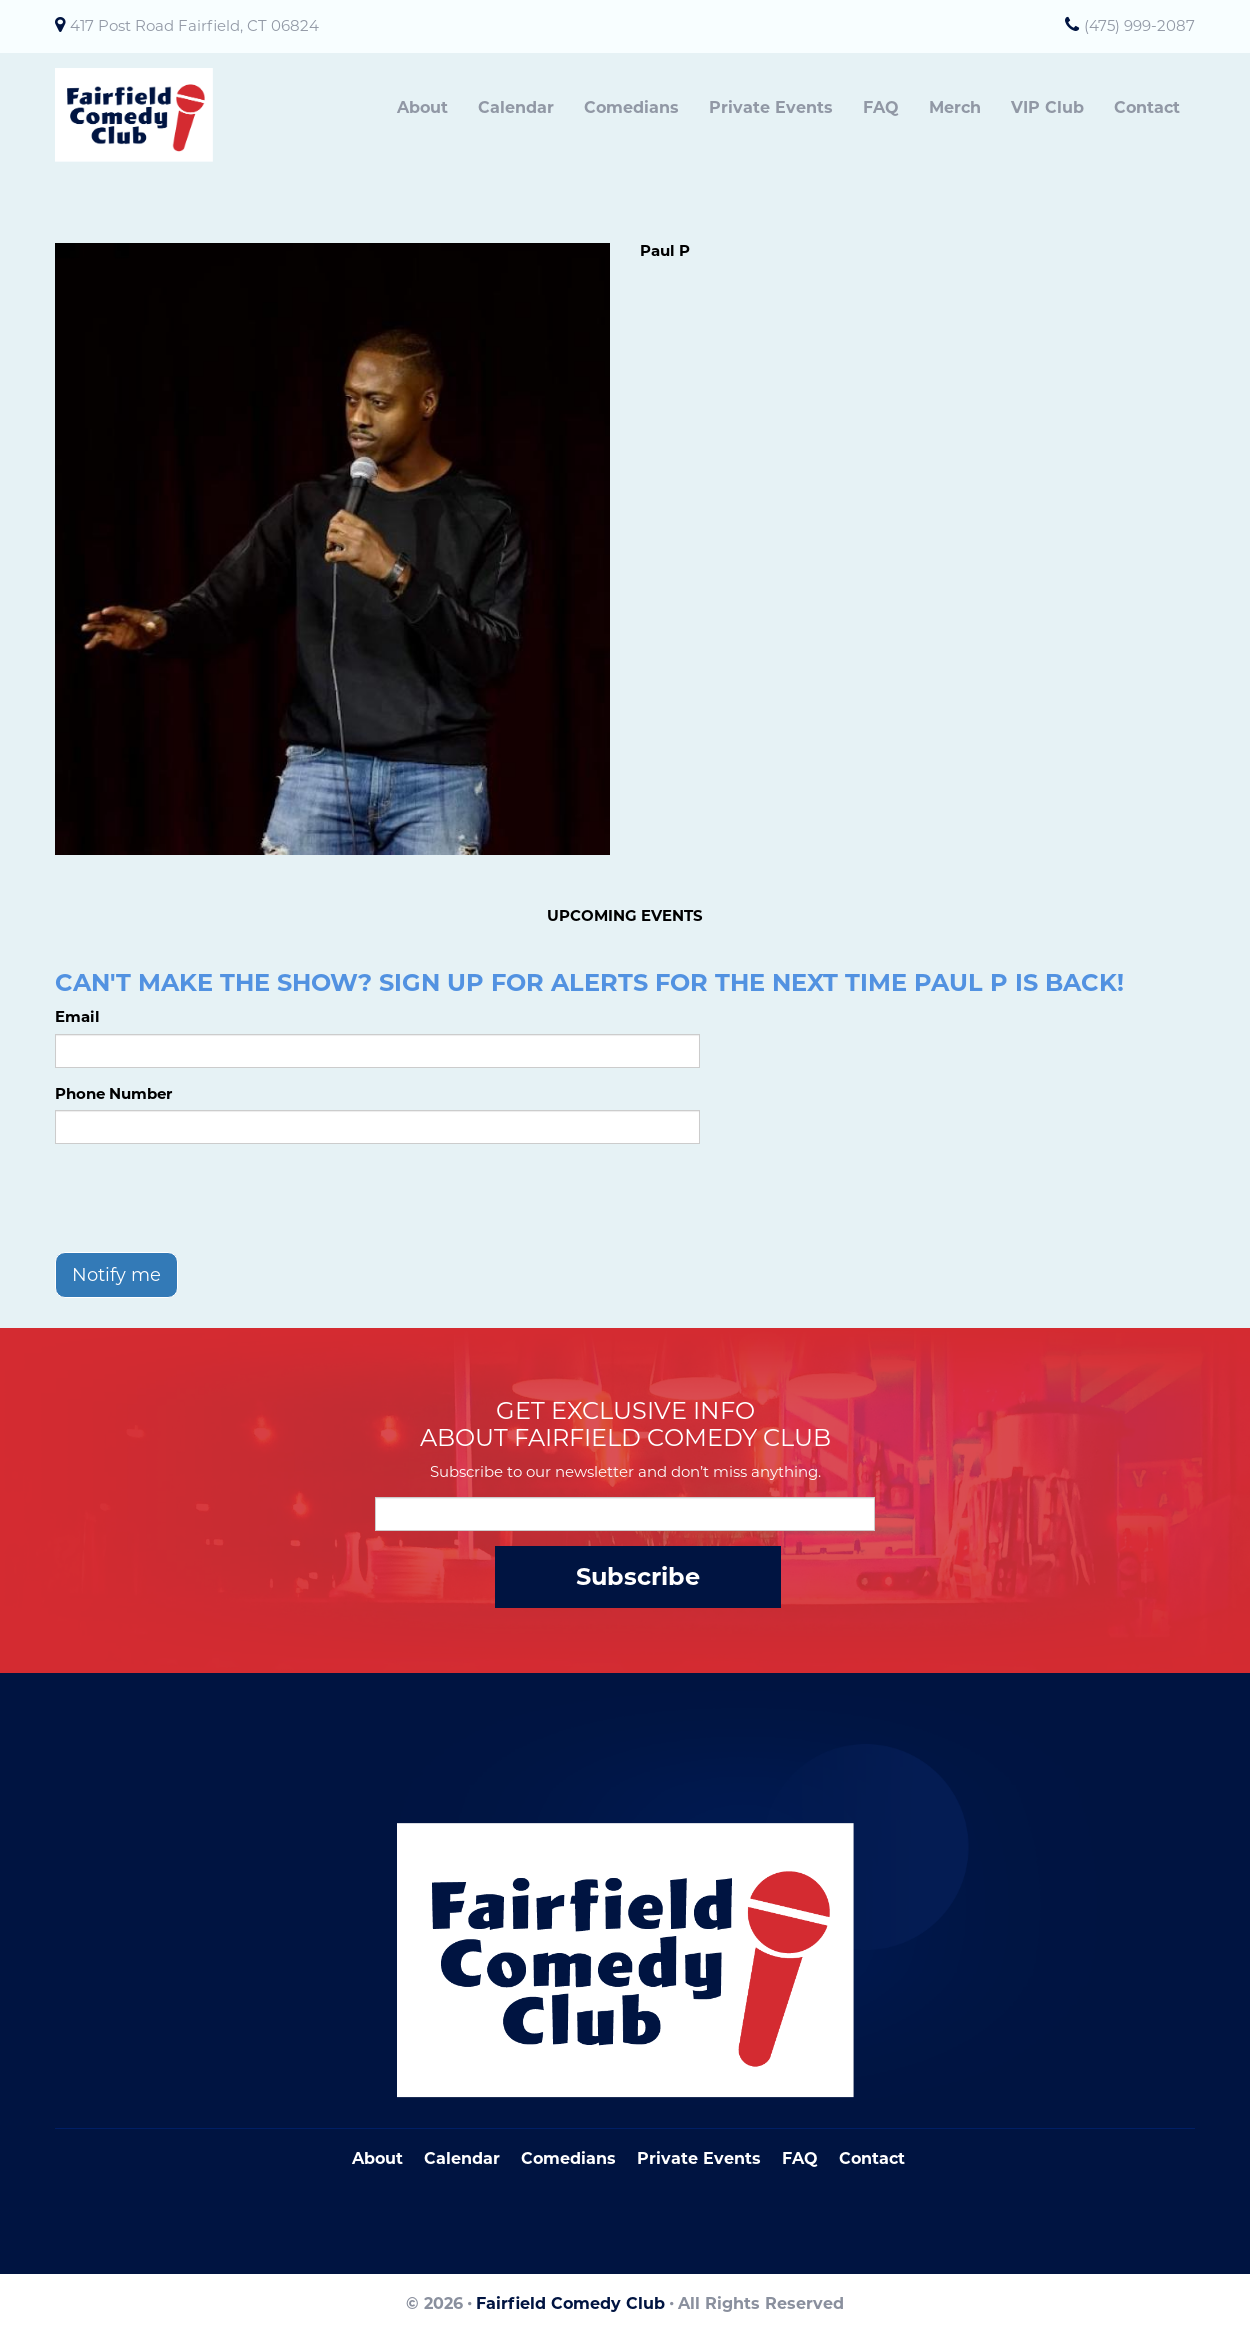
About (422, 107)
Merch (955, 107)
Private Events (771, 107)
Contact (1147, 107)
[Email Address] (625, 1514)
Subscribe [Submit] (638, 1576)
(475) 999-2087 (1139, 25)
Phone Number (113, 1093)
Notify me (116, 1275)
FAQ (881, 107)
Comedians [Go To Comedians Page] (568, 2158)
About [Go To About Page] (377, 2158)
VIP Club (1047, 107)
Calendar (516, 107)
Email (77, 1016)
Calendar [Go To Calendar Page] (462, 2158)
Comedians (631, 107)
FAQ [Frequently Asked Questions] (800, 2158)
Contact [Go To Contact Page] (872, 2158)
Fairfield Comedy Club (570, 2303)
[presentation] (207, 1198)
